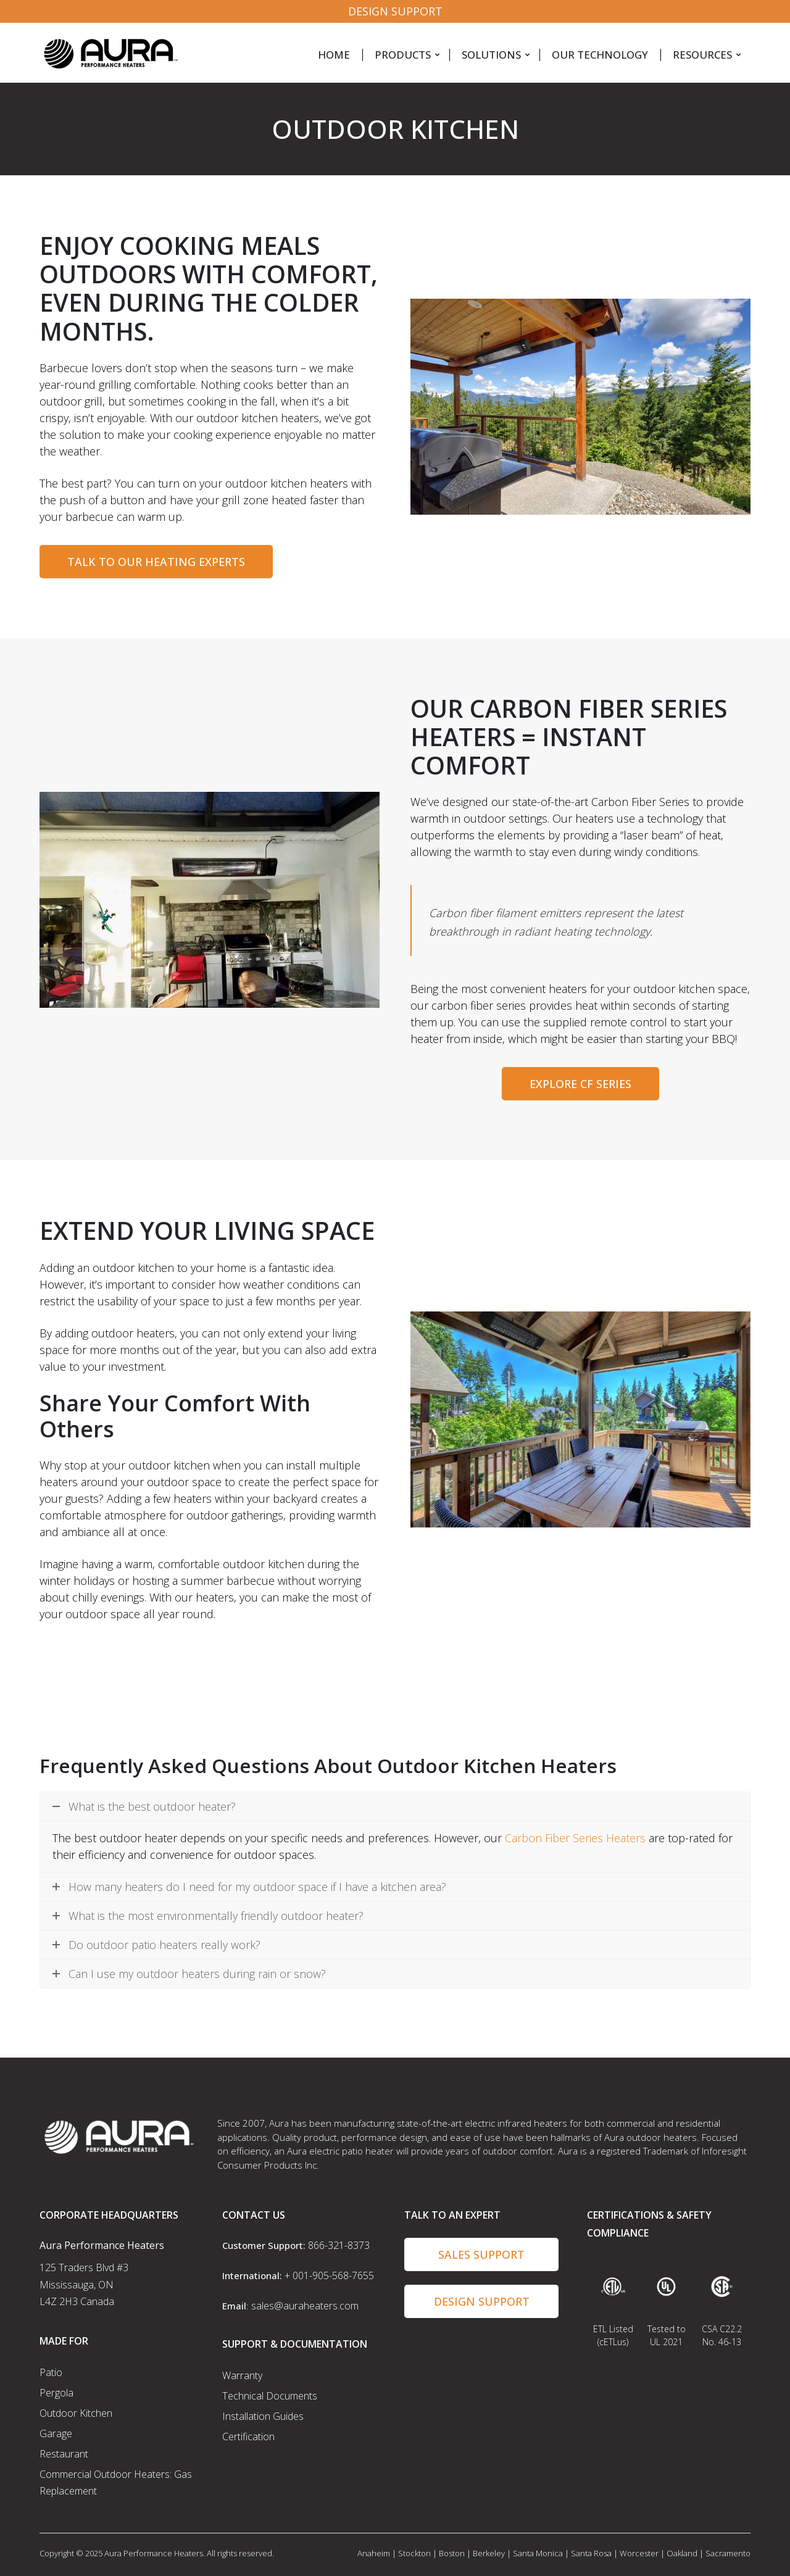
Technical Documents (269, 2396)
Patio (51, 2372)
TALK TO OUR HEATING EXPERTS (156, 561)
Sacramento (727, 2553)
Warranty (242, 2375)
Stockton (414, 2553)
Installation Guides (263, 2416)
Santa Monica (538, 2553)
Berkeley (489, 2553)
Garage (56, 2433)
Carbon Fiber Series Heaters (575, 1837)
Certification (248, 2436)
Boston (452, 2553)
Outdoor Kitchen (76, 2413)
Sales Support (481, 2254)
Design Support (395, 11)
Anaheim (373, 2553)
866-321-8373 (339, 2245)
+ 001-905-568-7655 (329, 2275)
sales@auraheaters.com (305, 2305)
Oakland (682, 2553)
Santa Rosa (591, 2553)
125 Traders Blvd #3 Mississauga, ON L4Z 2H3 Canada (84, 2284)
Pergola (56, 2392)
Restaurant (64, 2454)
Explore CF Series (580, 1083)
